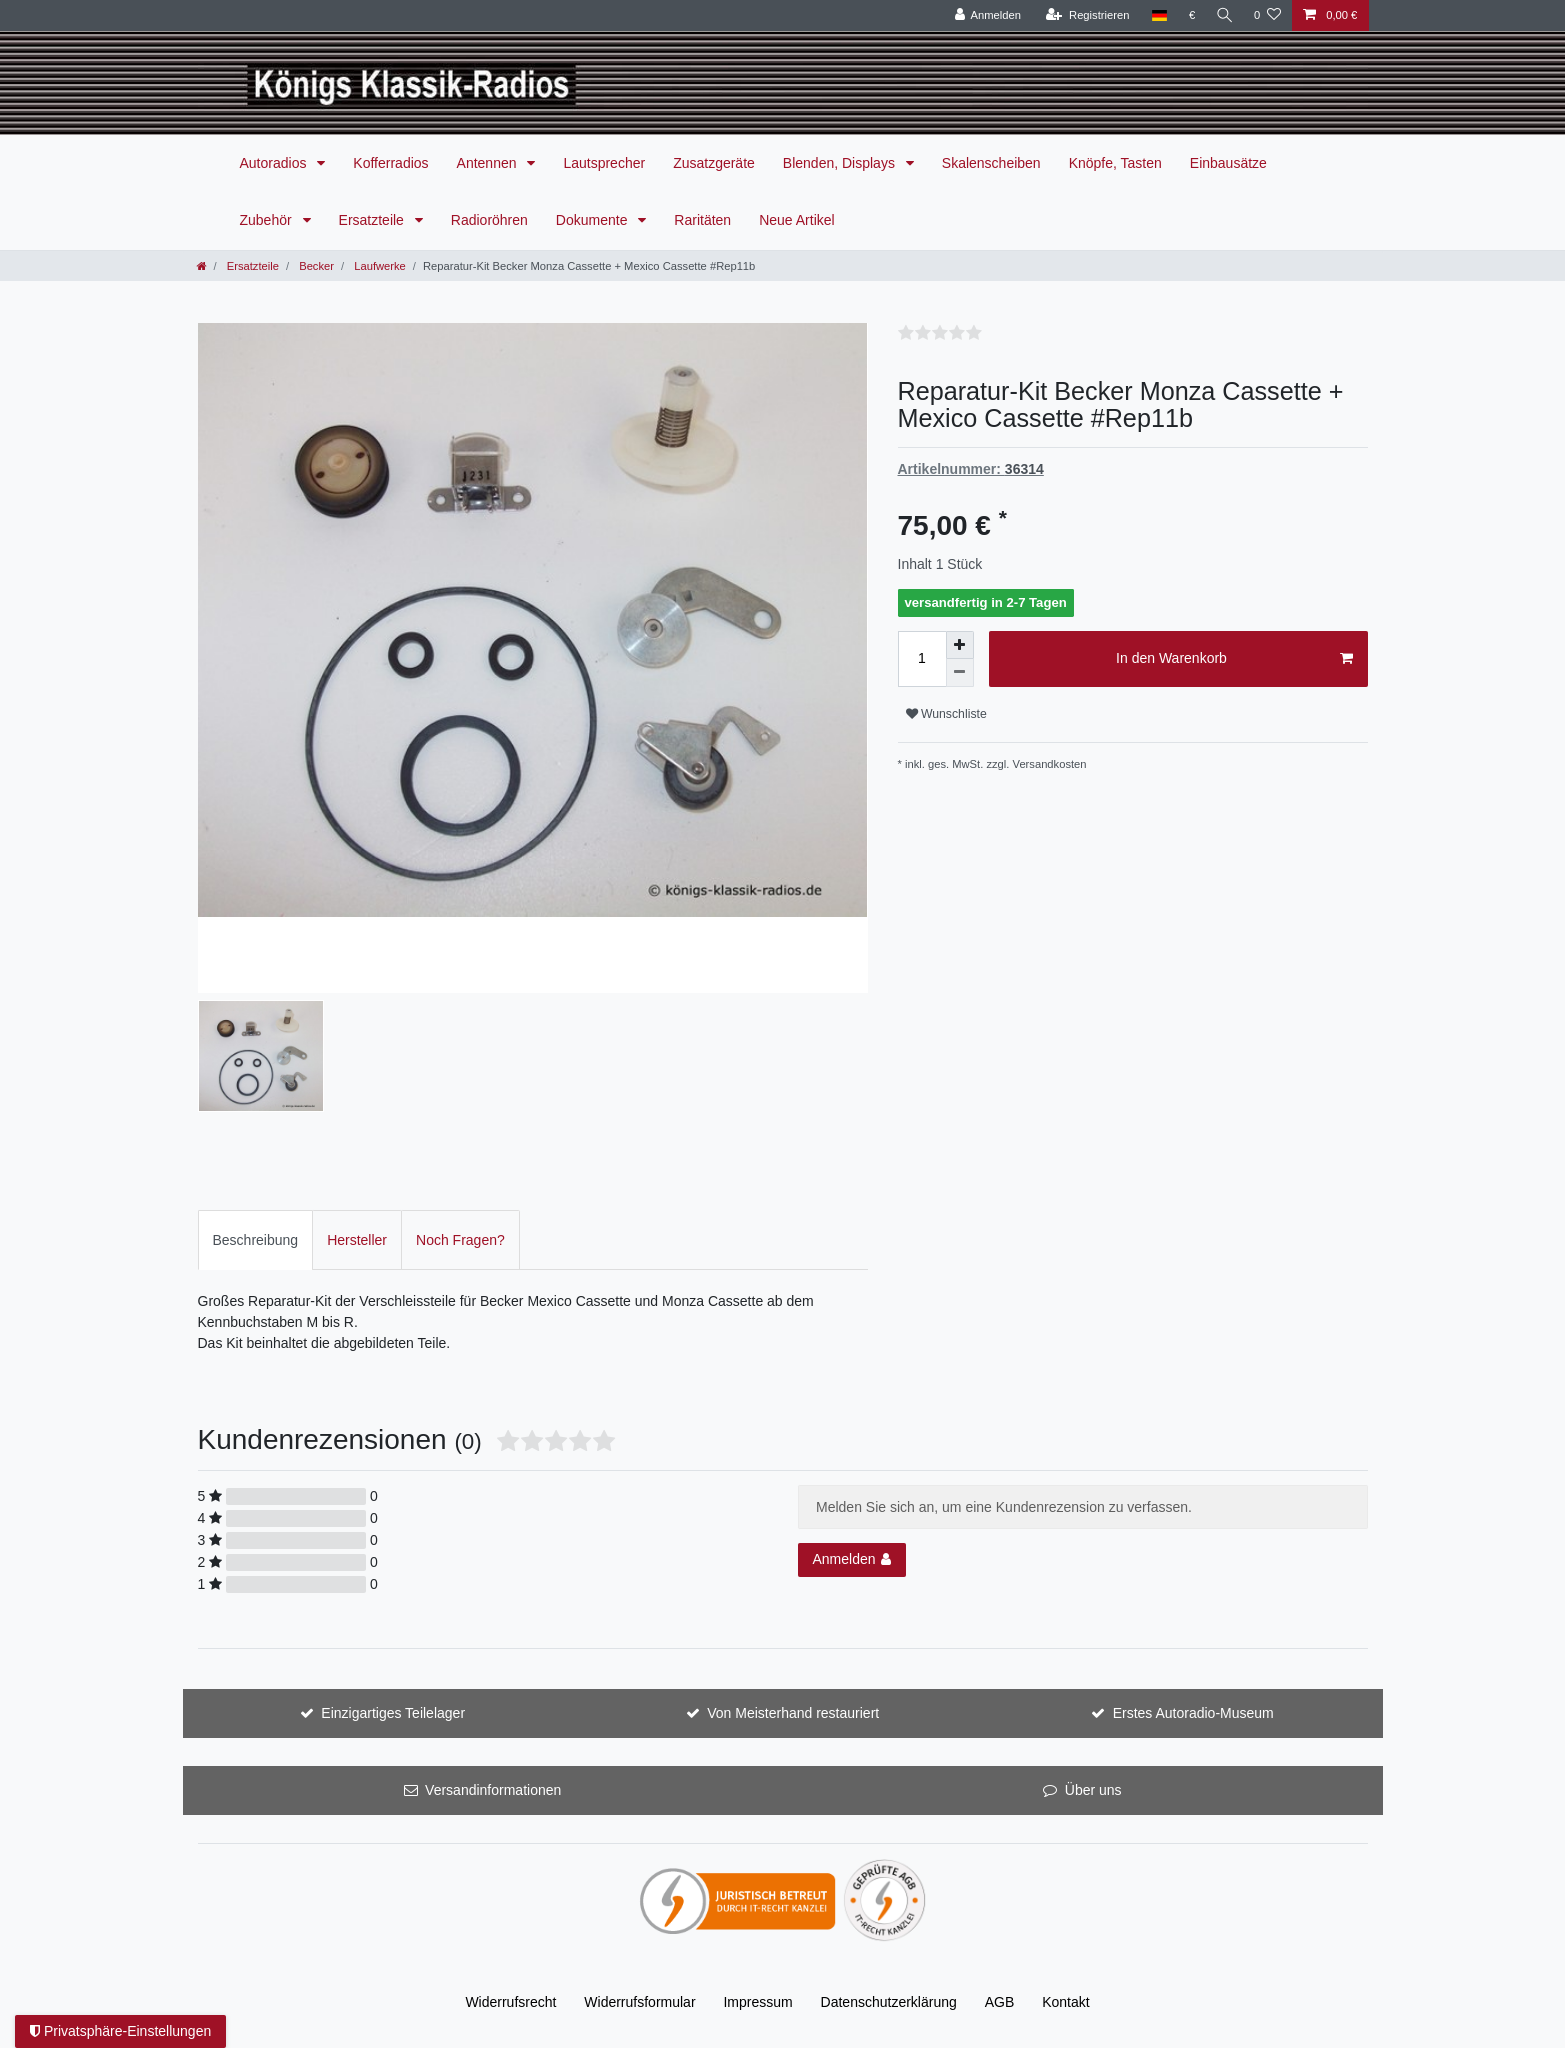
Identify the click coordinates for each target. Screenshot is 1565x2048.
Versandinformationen (493, 1790)
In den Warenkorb (1234, 659)
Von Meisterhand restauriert (793, 1713)
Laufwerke (378, 266)
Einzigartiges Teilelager (393, 1713)
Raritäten (702, 220)
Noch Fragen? (460, 1240)
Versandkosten (1050, 764)
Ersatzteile (373, 220)
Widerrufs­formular (639, 2002)
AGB (1000, 2002)
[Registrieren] (1083, 15)
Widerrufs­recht (510, 2002)
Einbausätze (1228, 163)
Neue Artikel (796, 220)
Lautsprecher (604, 163)
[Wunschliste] (1267, 15)
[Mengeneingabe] (922, 659)
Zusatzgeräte (714, 163)
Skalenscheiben (991, 163)
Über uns (1093, 1790)
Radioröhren (489, 220)
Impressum (757, 2002)
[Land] (1155, 15)
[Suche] (1223, 15)
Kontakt (1065, 2002)
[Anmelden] (984, 15)
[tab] (256, 1239)
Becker (315, 266)
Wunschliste (946, 714)
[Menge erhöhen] (960, 645)
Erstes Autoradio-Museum (1193, 1713)
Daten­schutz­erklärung (889, 2002)
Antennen (489, 163)
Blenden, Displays (841, 163)
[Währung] (1188, 15)
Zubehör (268, 220)
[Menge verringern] (960, 673)
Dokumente (593, 220)
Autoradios (275, 163)
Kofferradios (390, 163)
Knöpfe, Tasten (1115, 163)
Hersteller (357, 1240)
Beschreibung (256, 1240)
